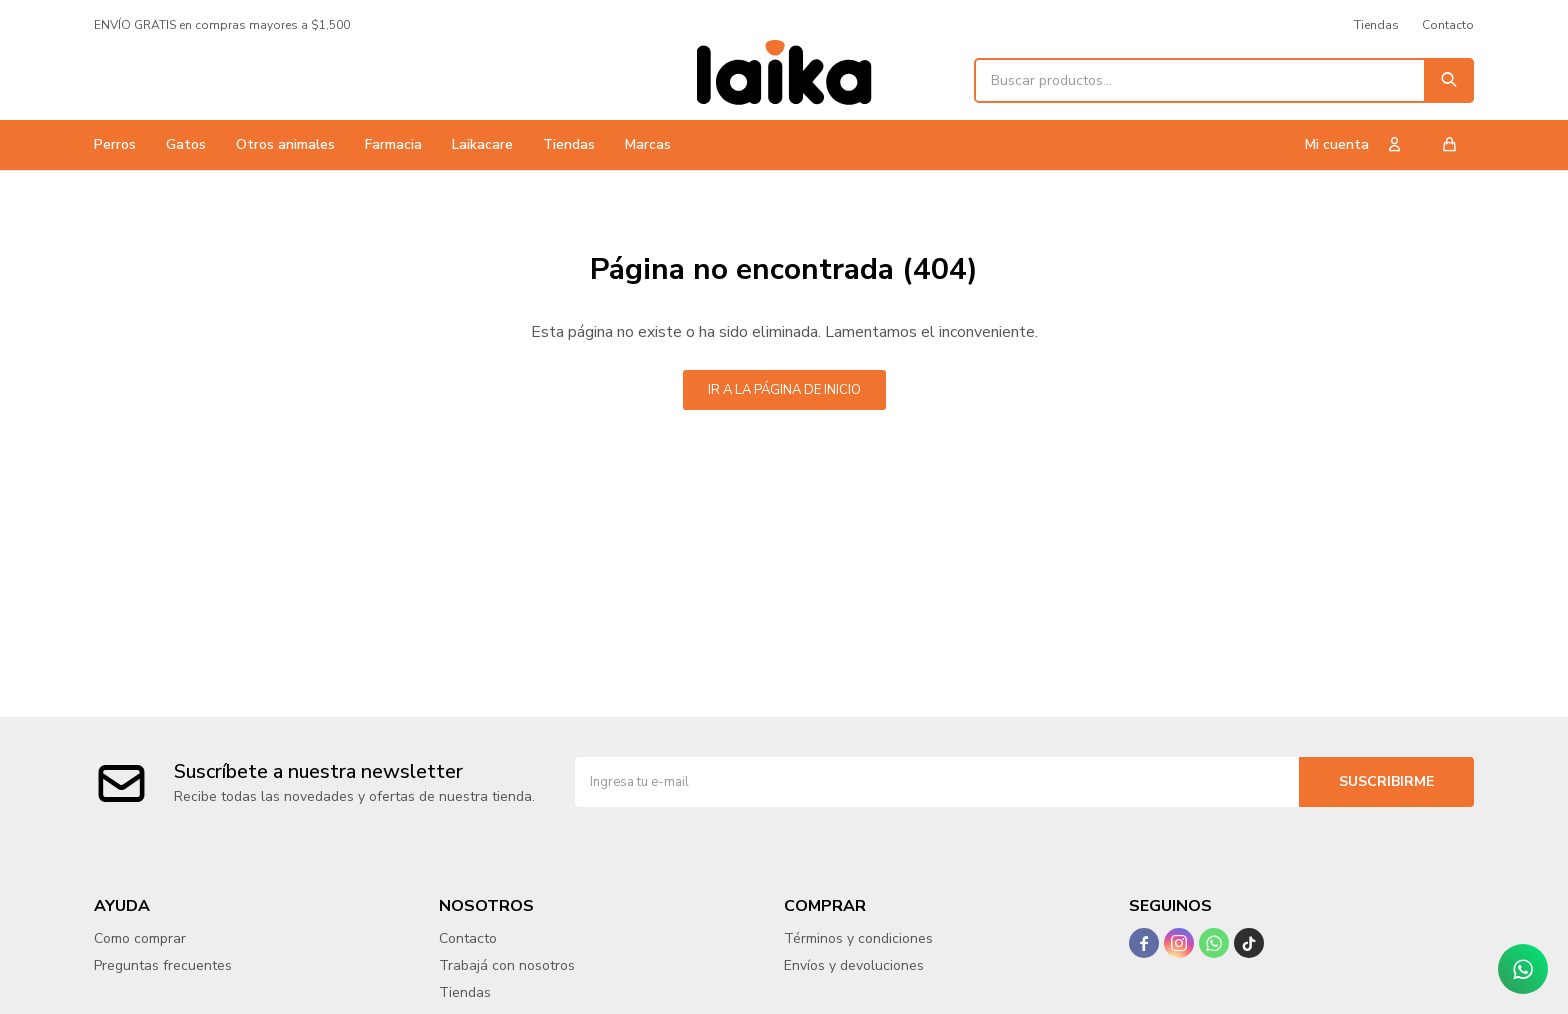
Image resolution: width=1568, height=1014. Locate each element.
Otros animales (285, 144)
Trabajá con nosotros (507, 965)
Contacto (1448, 25)
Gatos (186, 144)
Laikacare (482, 144)
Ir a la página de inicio (784, 390)
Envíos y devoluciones (854, 965)
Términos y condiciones (858, 938)
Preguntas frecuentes (163, 965)
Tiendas (569, 144)
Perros (115, 144)
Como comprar (140, 938)
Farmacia (393, 144)
